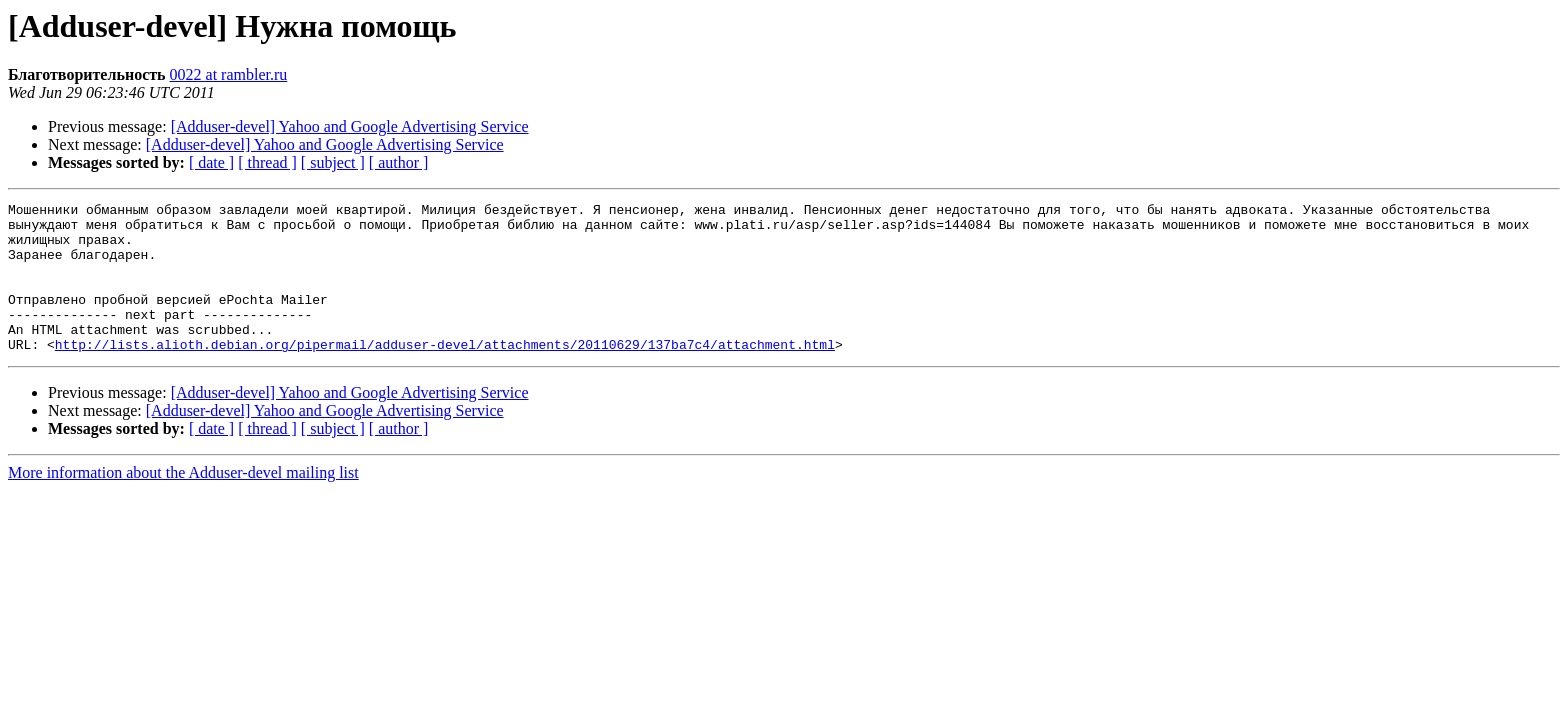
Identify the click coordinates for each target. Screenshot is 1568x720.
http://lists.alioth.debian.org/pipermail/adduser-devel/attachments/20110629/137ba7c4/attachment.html (445, 374)
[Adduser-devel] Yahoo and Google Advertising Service (350, 126)
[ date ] (211, 162)
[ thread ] (267, 162)
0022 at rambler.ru (229, 74)
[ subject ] (333, 162)
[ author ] (399, 162)
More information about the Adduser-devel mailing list (183, 502)
